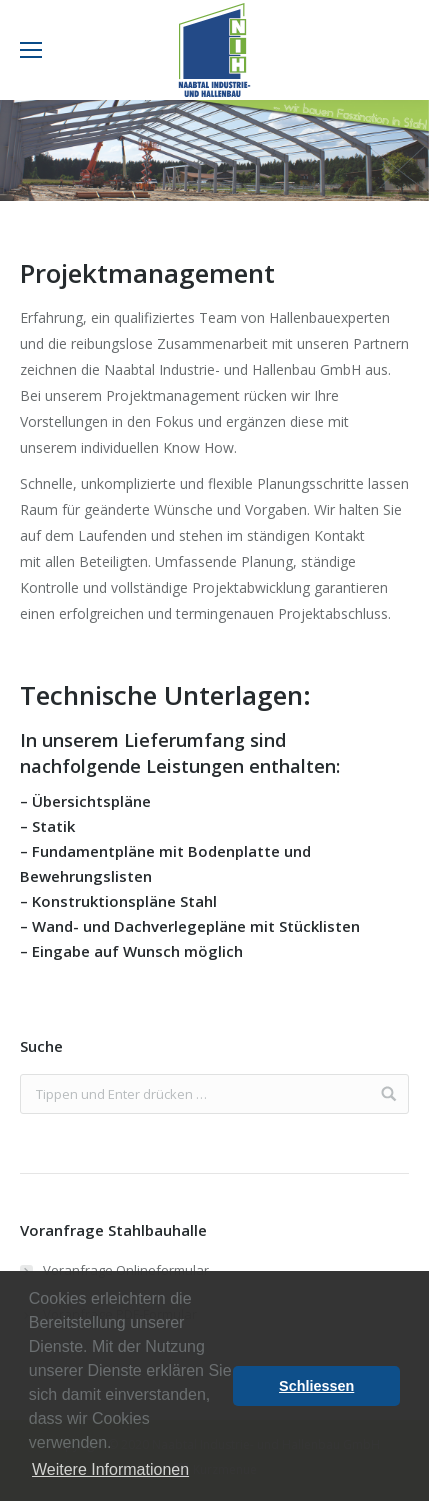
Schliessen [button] (316, 1386)
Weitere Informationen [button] (110, 1469)
